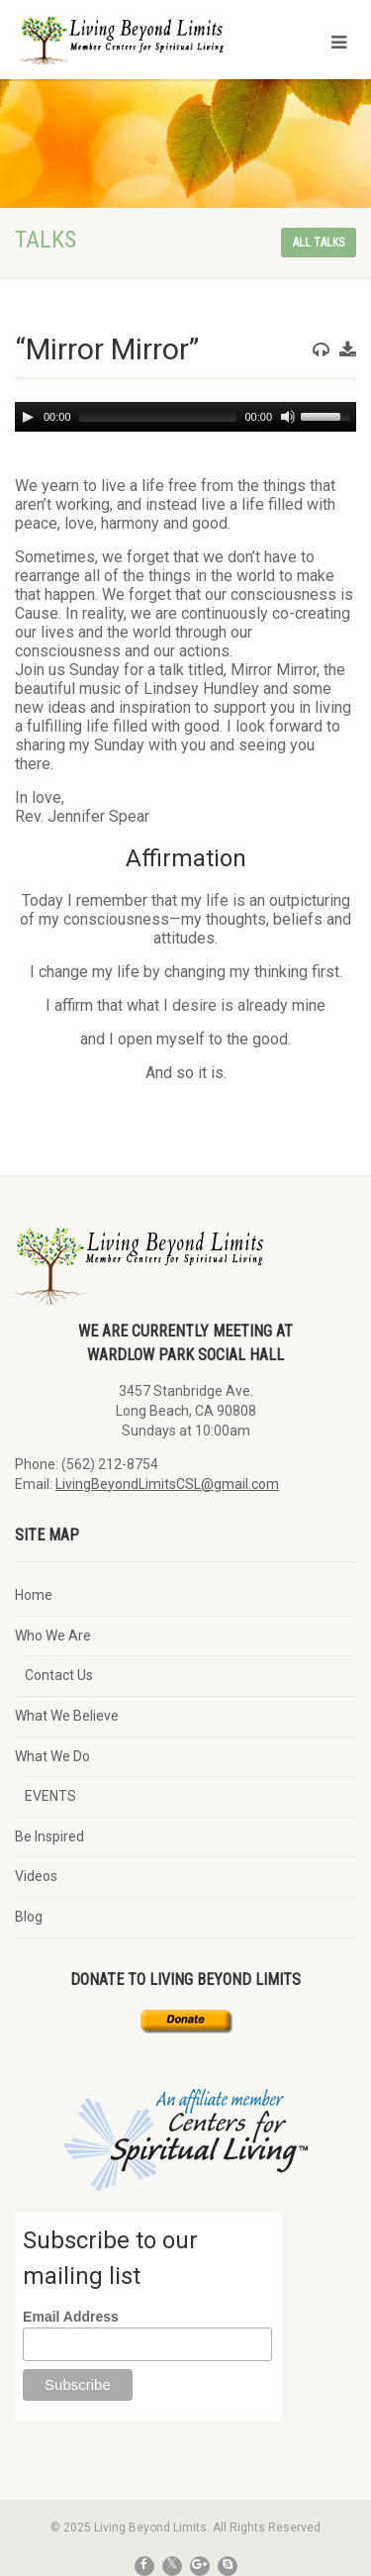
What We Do (52, 1756)
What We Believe (67, 1716)
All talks (318, 242)
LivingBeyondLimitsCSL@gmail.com (167, 1484)
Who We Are (53, 1635)
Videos (36, 1876)
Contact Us (59, 1675)
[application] (185, 417)
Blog (29, 1917)
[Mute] (288, 417)
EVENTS (50, 1796)
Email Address (71, 2317)
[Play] (28, 417)
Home (33, 1595)
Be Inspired (49, 1836)
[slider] (158, 417)
